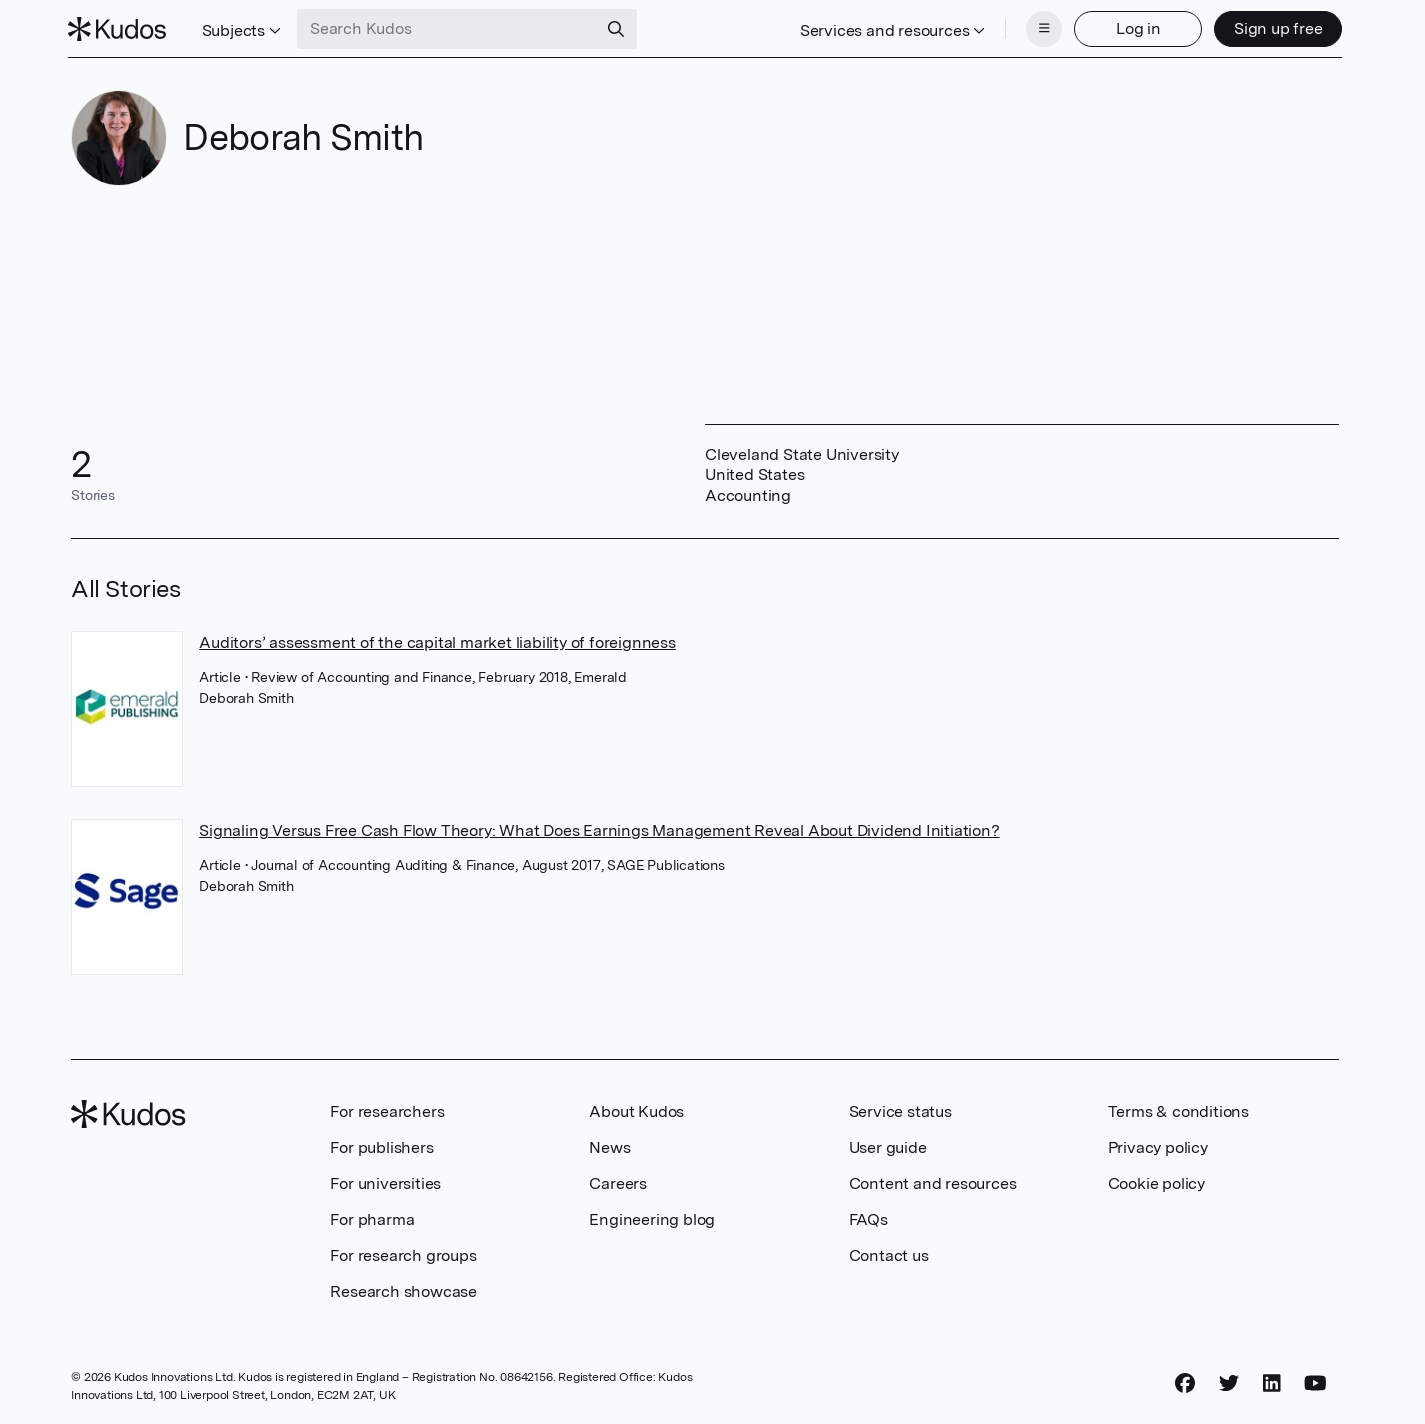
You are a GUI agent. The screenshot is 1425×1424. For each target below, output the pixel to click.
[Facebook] (1185, 1381)
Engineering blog (652, 1217)
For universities (385, 1181)
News (609, 1145)
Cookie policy (1156, 1181)
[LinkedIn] (1272, 1381)
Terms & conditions (1178, 1109)
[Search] (620, 28)
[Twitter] (1229, 1381)
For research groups (403, 1253)
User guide (888, 1145)
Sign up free (1274, 27)
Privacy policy (1158, 1145)
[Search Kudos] (451, 28)
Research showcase (403, 1289)
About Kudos (636, 1109)
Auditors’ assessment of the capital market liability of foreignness (437, 640)
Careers (618, 1181)
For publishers (381, 1145)
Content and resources (933, 1181)
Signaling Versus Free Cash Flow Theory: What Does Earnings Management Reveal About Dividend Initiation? (599, 828)
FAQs (868, 1217)
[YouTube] (1315, 1381)
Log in (1134, 27)
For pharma (372, 1217)
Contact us (889, 1253)
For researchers (387, 1109)
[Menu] (1041, 28)
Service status (900, 1109)
